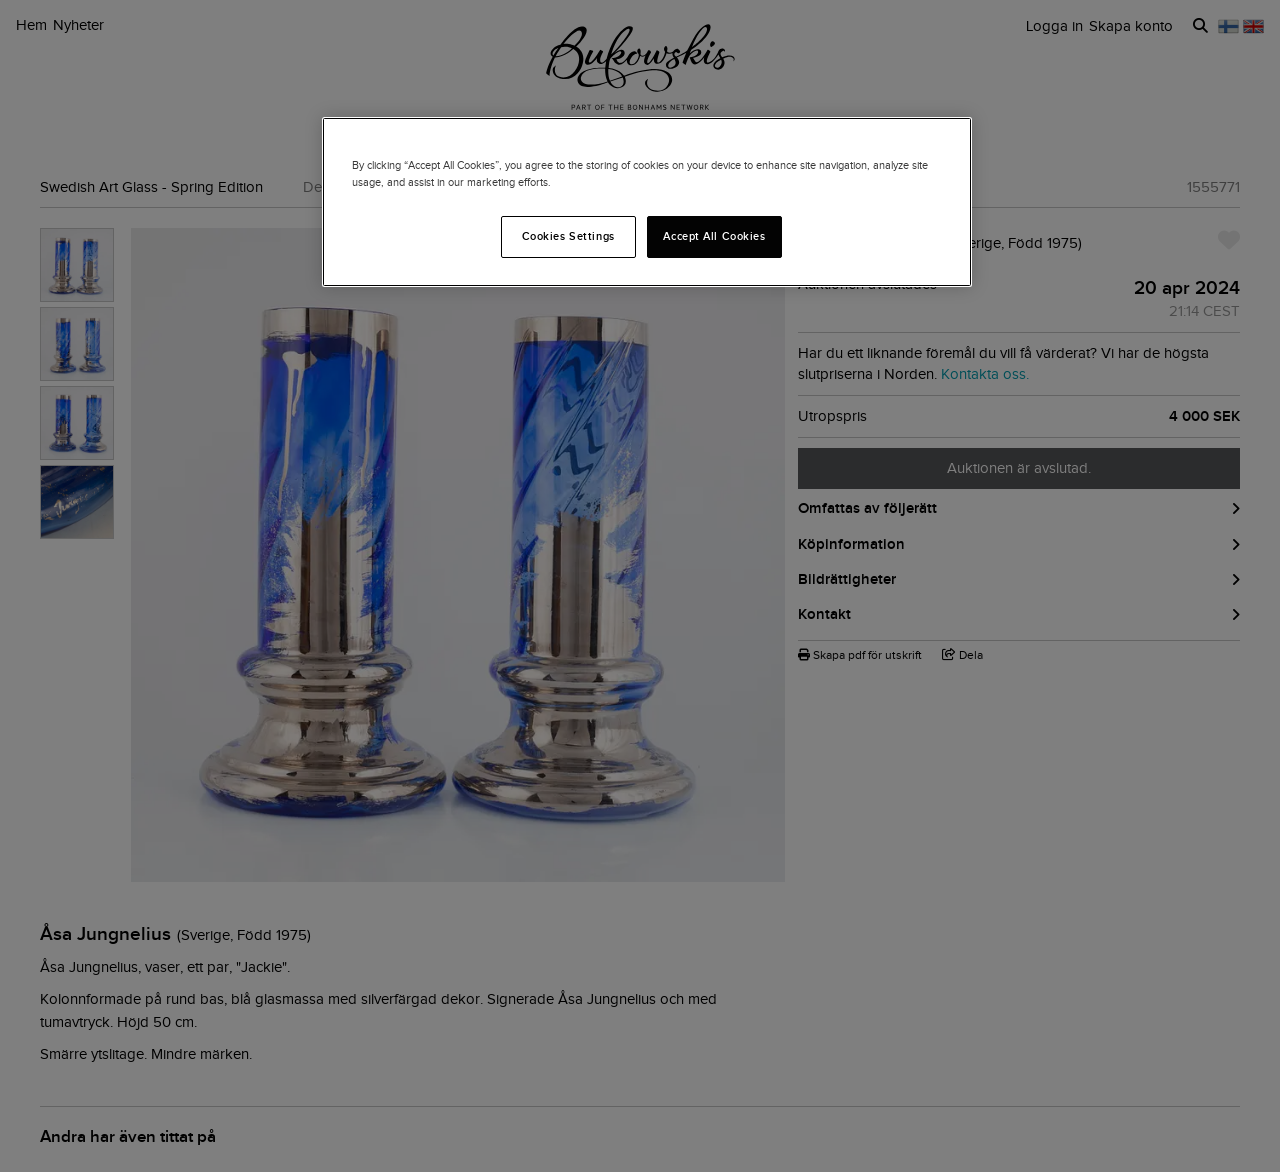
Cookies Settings (568, 236)
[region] (647, 202)
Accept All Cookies (714, 236)
